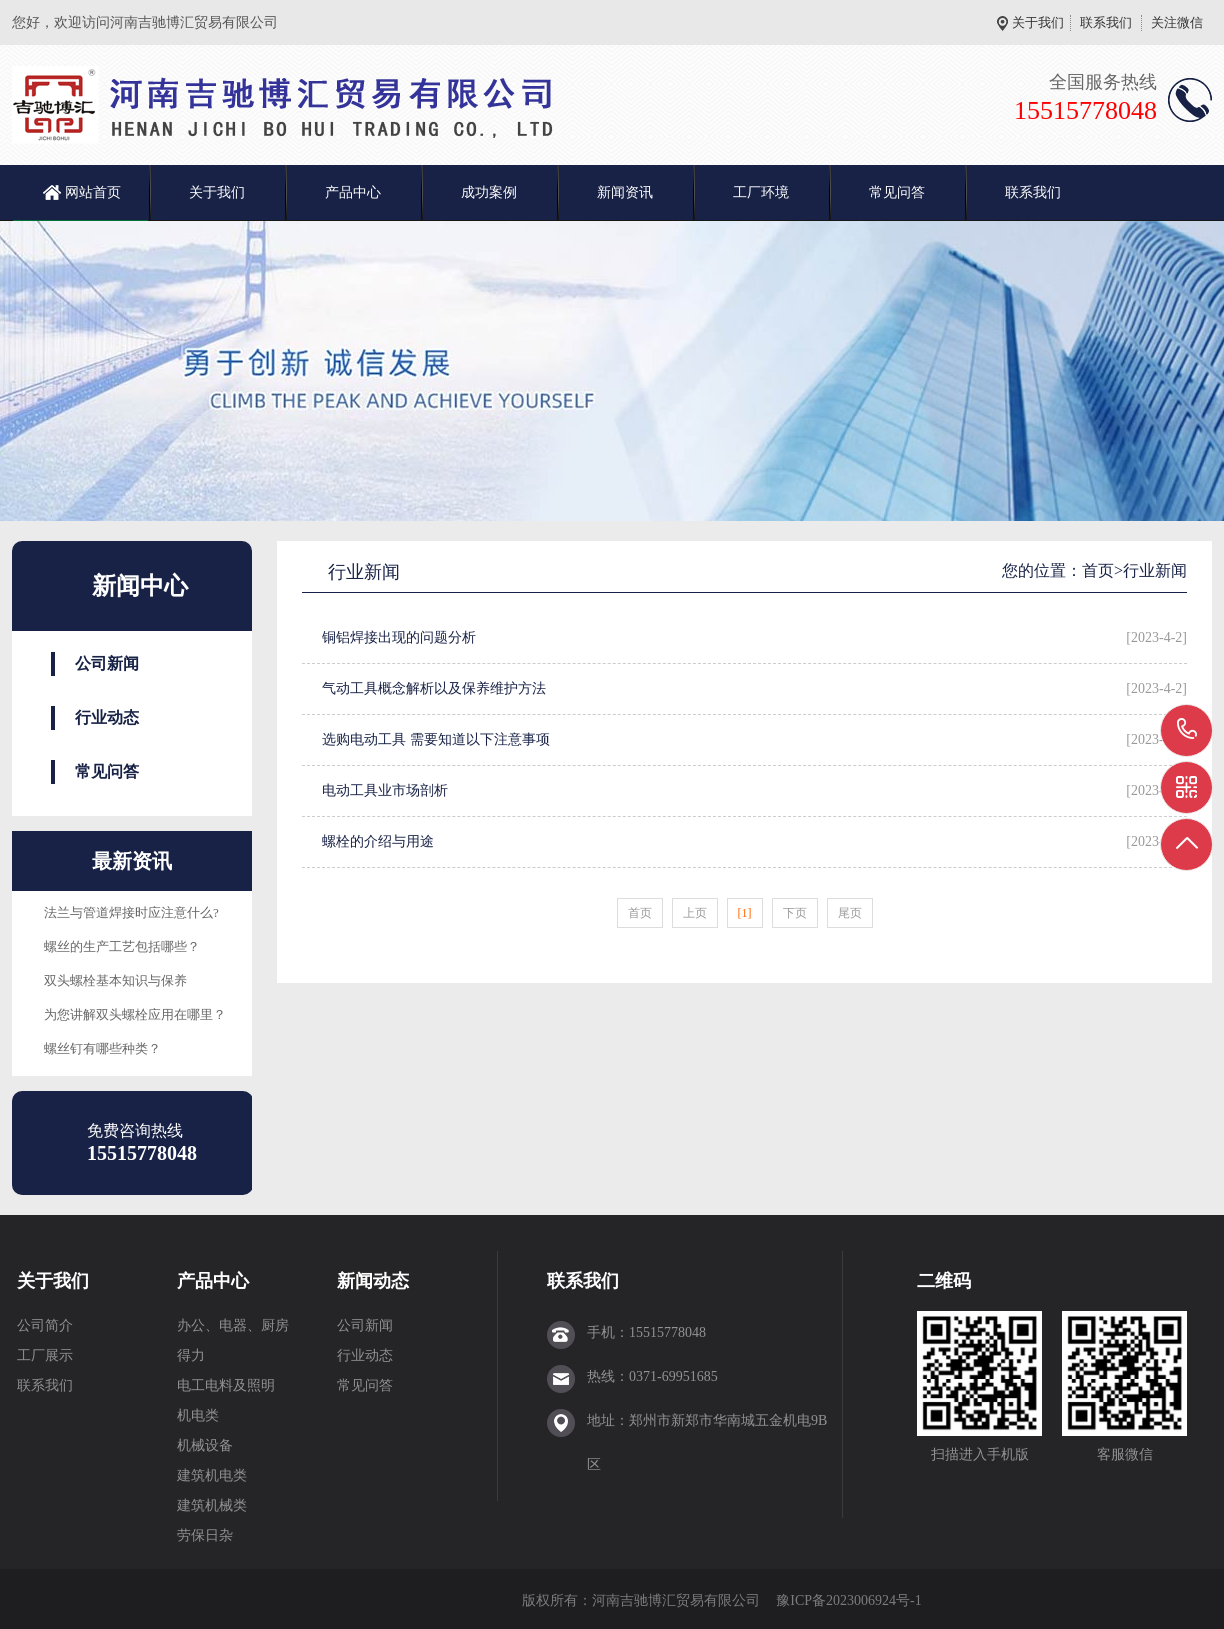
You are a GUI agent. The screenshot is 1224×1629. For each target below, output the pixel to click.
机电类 (198, 1415)
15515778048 (1187, 729)
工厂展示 (45, 1355)
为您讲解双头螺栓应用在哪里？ (135, 1014)
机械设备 (205, 1445)
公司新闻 (107, 663)
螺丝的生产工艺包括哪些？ (122, 946)
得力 (191, 1355)
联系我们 (1106, 22)
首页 (1098, 570)
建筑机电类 (212, 1475)
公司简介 (45, 1325)
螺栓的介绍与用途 (378, 841)
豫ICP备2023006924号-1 (848, 1600)
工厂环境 (761, 192)
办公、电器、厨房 (233, 1325)
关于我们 (1038, 22)
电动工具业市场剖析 (385, 790)
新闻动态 (373, 1281)
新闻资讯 (625, 192)
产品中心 (353, 192)
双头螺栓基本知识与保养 (115, 980)
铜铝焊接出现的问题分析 (399, 637)
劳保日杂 (205, 1535)
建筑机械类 (212, 1505)
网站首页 (93, 192)
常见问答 (897, 192)
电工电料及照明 (226, 1385)
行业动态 (107, 717)
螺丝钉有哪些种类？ (102, 1048)
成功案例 (489, 192)
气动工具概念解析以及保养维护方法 (434, 688)
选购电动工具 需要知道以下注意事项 (436, 739)
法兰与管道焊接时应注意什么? (131, 912)
